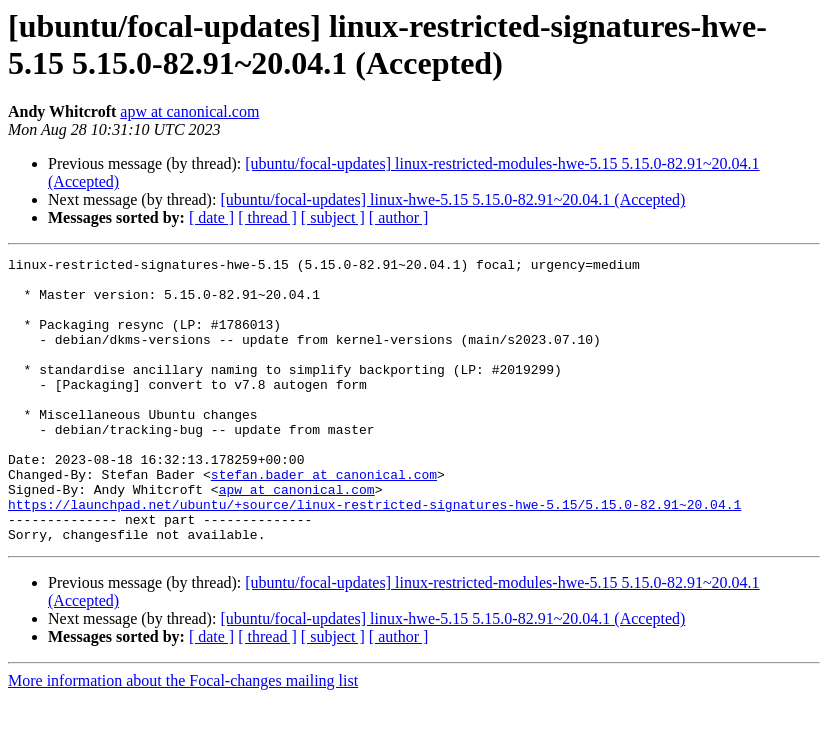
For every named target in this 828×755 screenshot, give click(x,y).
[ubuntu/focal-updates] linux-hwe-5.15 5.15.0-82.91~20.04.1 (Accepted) (452, 199)
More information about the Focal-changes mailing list (183, 737)
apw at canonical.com (189, 111)
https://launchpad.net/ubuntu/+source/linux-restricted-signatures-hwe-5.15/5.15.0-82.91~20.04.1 (374, 555)
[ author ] (399, 217)
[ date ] (211, 217)
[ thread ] (267, 217)
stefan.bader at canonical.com (324, 519)
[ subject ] (333, 217)
